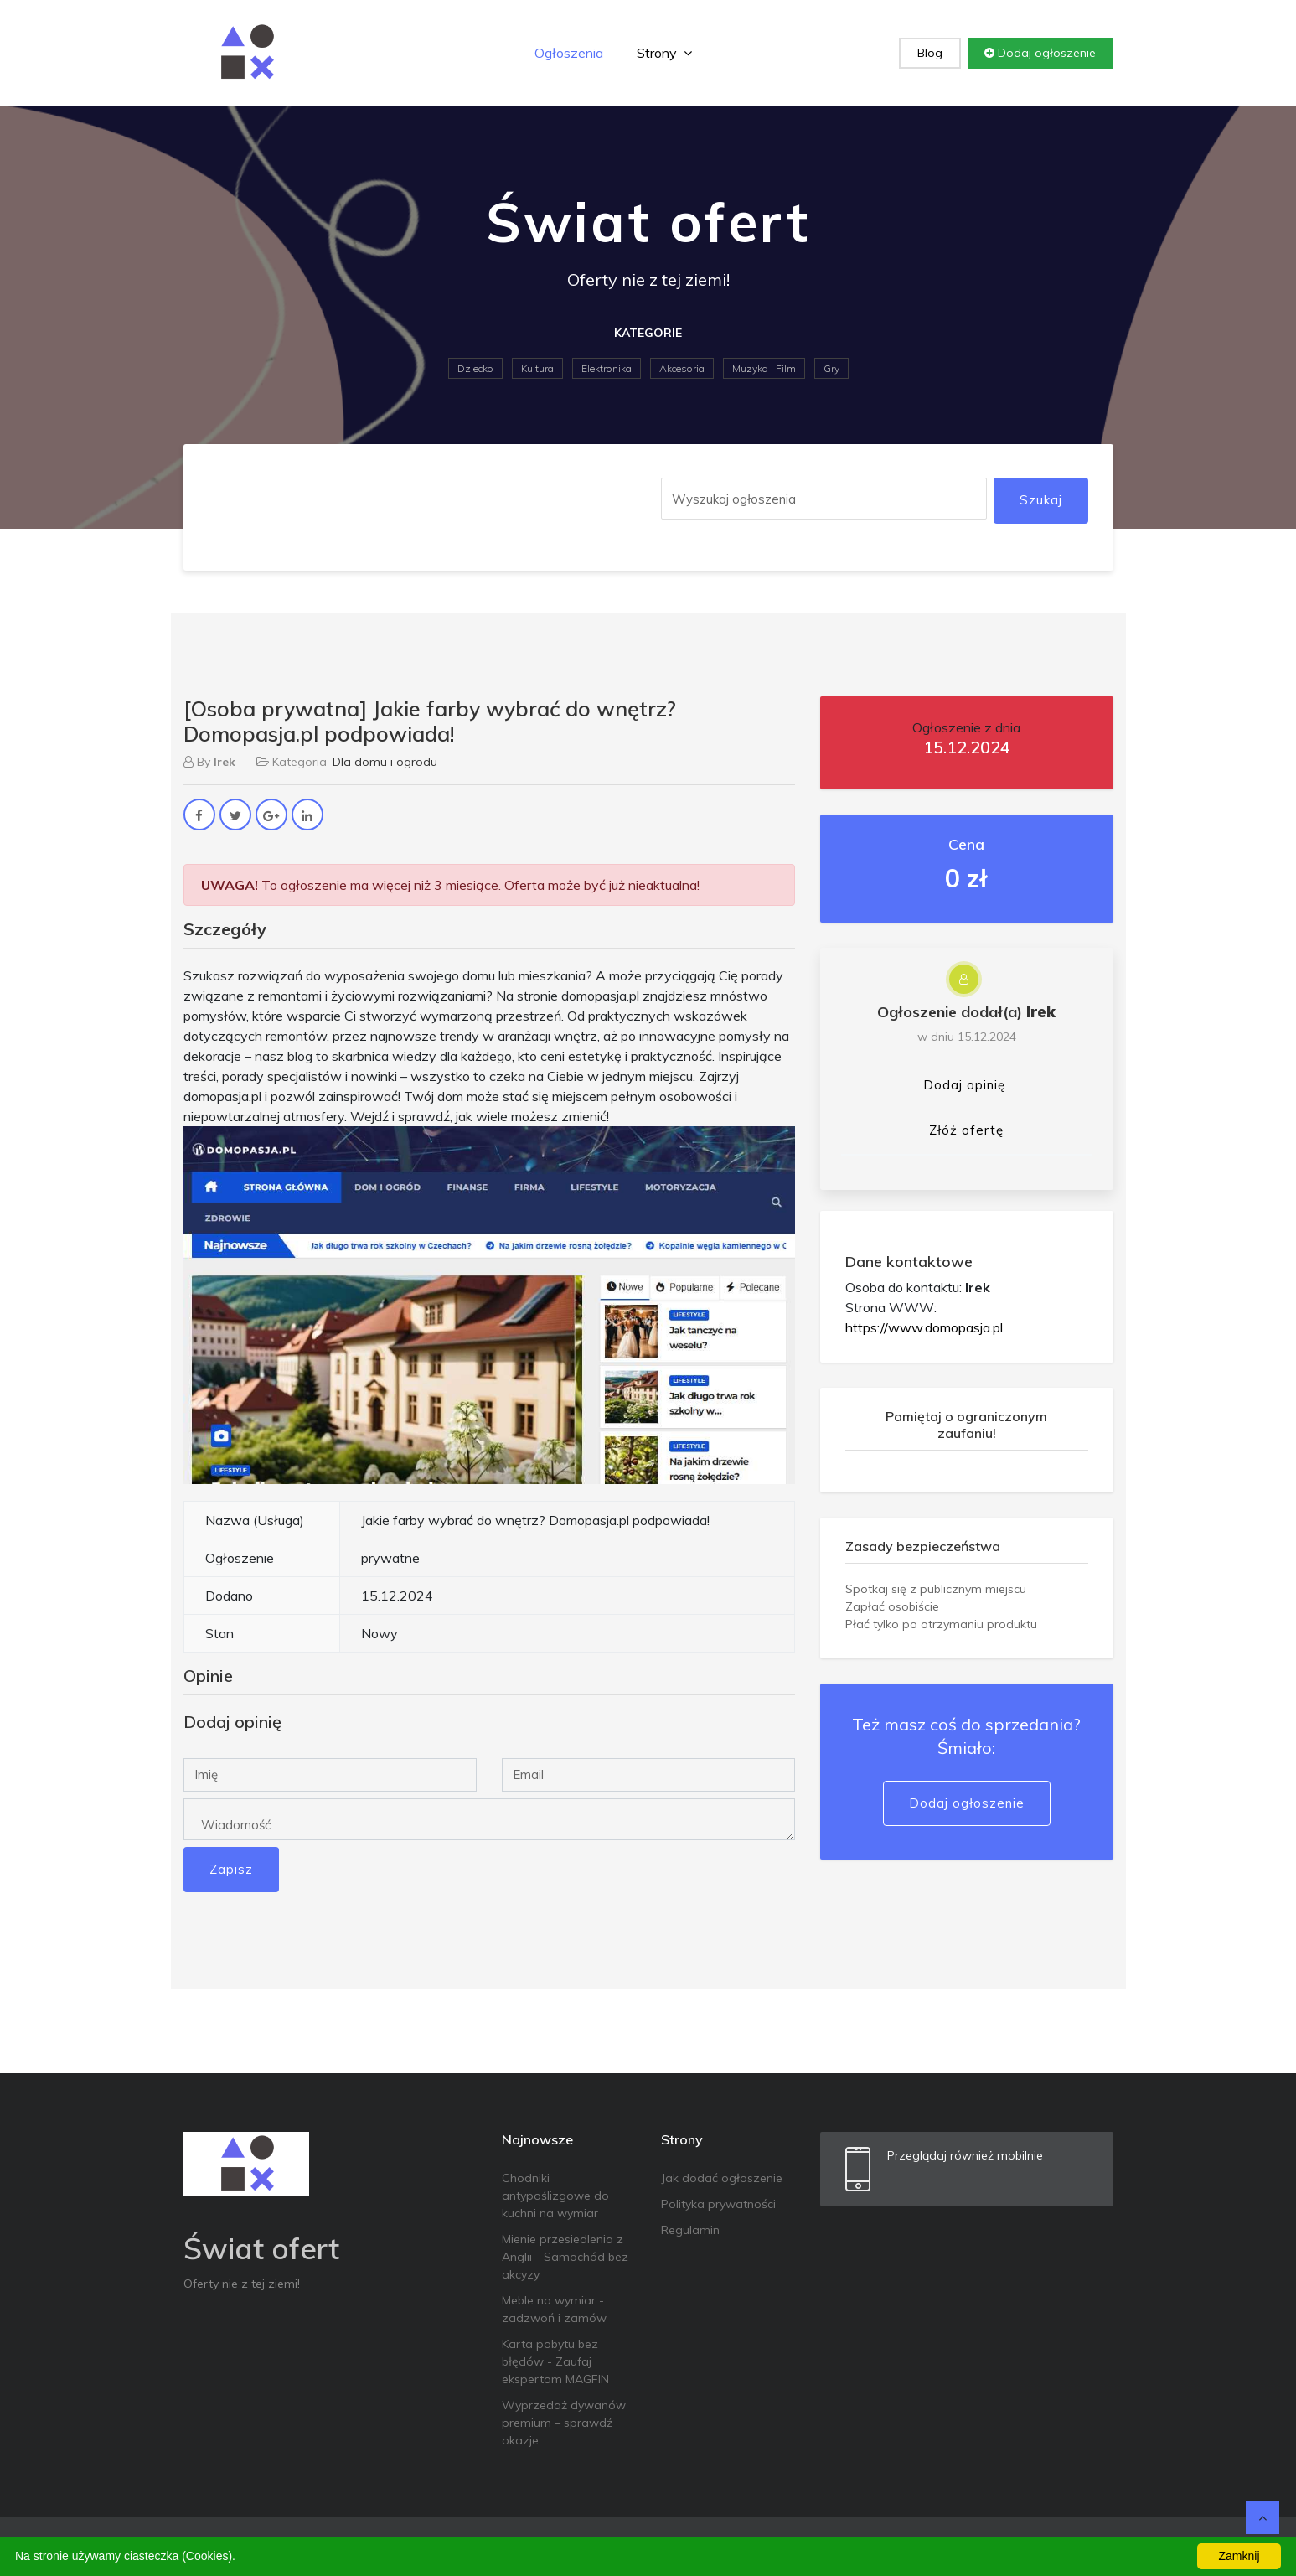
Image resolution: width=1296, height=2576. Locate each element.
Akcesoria (682, 368)
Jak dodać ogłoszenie (721, 2177)
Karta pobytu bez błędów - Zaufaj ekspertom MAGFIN (555, 2361)
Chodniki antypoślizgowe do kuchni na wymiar (555, 2195)
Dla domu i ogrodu (385, 761)
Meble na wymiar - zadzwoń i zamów (554, 2309)
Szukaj (1041, 500)
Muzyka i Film (764, 368)
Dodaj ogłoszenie (1040, 52)
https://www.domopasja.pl (924, 1327)
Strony (664, 52)
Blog (929, 52)
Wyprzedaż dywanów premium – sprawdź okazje (564, 2423)
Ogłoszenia (568, 52)
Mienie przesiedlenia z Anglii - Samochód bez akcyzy (565, 2257)
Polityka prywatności (718, 2203)
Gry (831, 368)
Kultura (537, 368)
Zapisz (231, 1869)
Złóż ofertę (966, 1130)
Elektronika (606, 368)
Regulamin (690, 2229)
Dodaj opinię (964, 1085)
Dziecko (475, 368)
